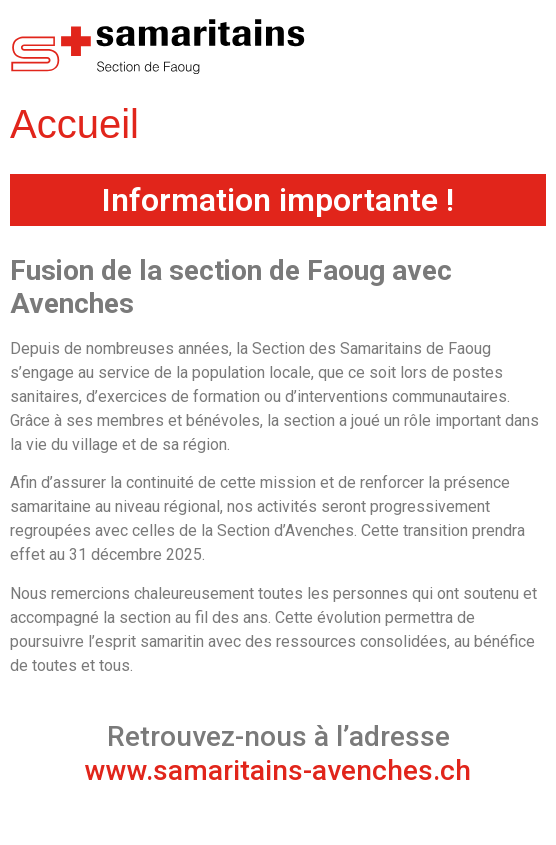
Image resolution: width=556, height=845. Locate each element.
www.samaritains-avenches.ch (278, 770)
